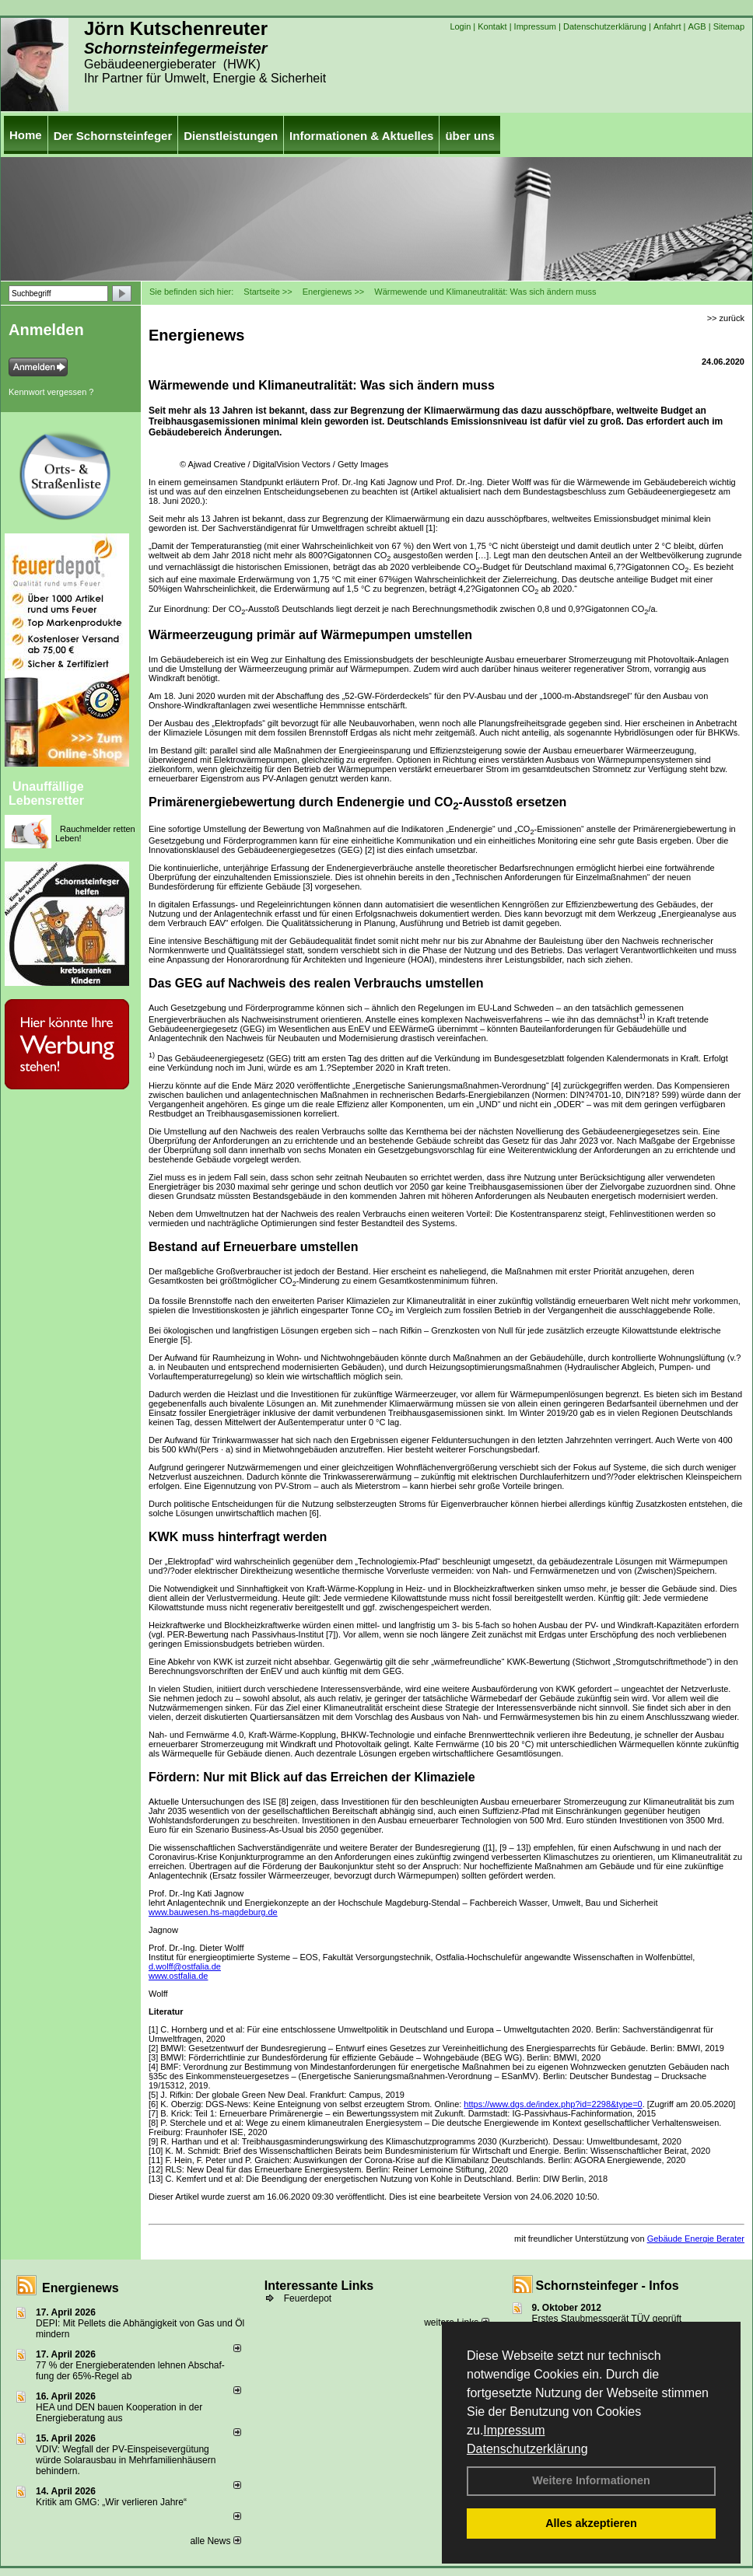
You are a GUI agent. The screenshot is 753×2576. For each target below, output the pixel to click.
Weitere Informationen (591, 2480)
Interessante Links (319, 2285)
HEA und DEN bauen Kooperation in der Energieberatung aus (119, 2413)
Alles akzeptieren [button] (591, 2523)
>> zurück (725, 318)
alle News (215, 2541)
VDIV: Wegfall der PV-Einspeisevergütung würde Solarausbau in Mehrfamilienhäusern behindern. (125, 2460)
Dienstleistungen (231, 135)
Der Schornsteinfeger (113, 135)
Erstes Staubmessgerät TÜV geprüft (607, 2318)
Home (25, 135)
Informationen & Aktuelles (361, 135)
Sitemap (728, 26)
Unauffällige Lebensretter (46, 793)
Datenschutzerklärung (527, 2448)
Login (460, 26)
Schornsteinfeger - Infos (607, 2285)
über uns (469, 135)
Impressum (514, 2430)
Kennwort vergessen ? (51, 392)
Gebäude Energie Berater (695, 2238)
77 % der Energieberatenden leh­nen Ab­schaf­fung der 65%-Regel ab (130, 2371)
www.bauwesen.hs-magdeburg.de (213, 1912)
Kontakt (492, 26)
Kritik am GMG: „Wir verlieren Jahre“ (111, 2502)
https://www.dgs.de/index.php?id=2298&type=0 (553, 2104)
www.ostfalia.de (178, 1975)
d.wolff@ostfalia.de (185, 1966)
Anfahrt (667, 26)
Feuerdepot (307, 2298)
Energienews (80, 2288)
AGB (697, 26)
